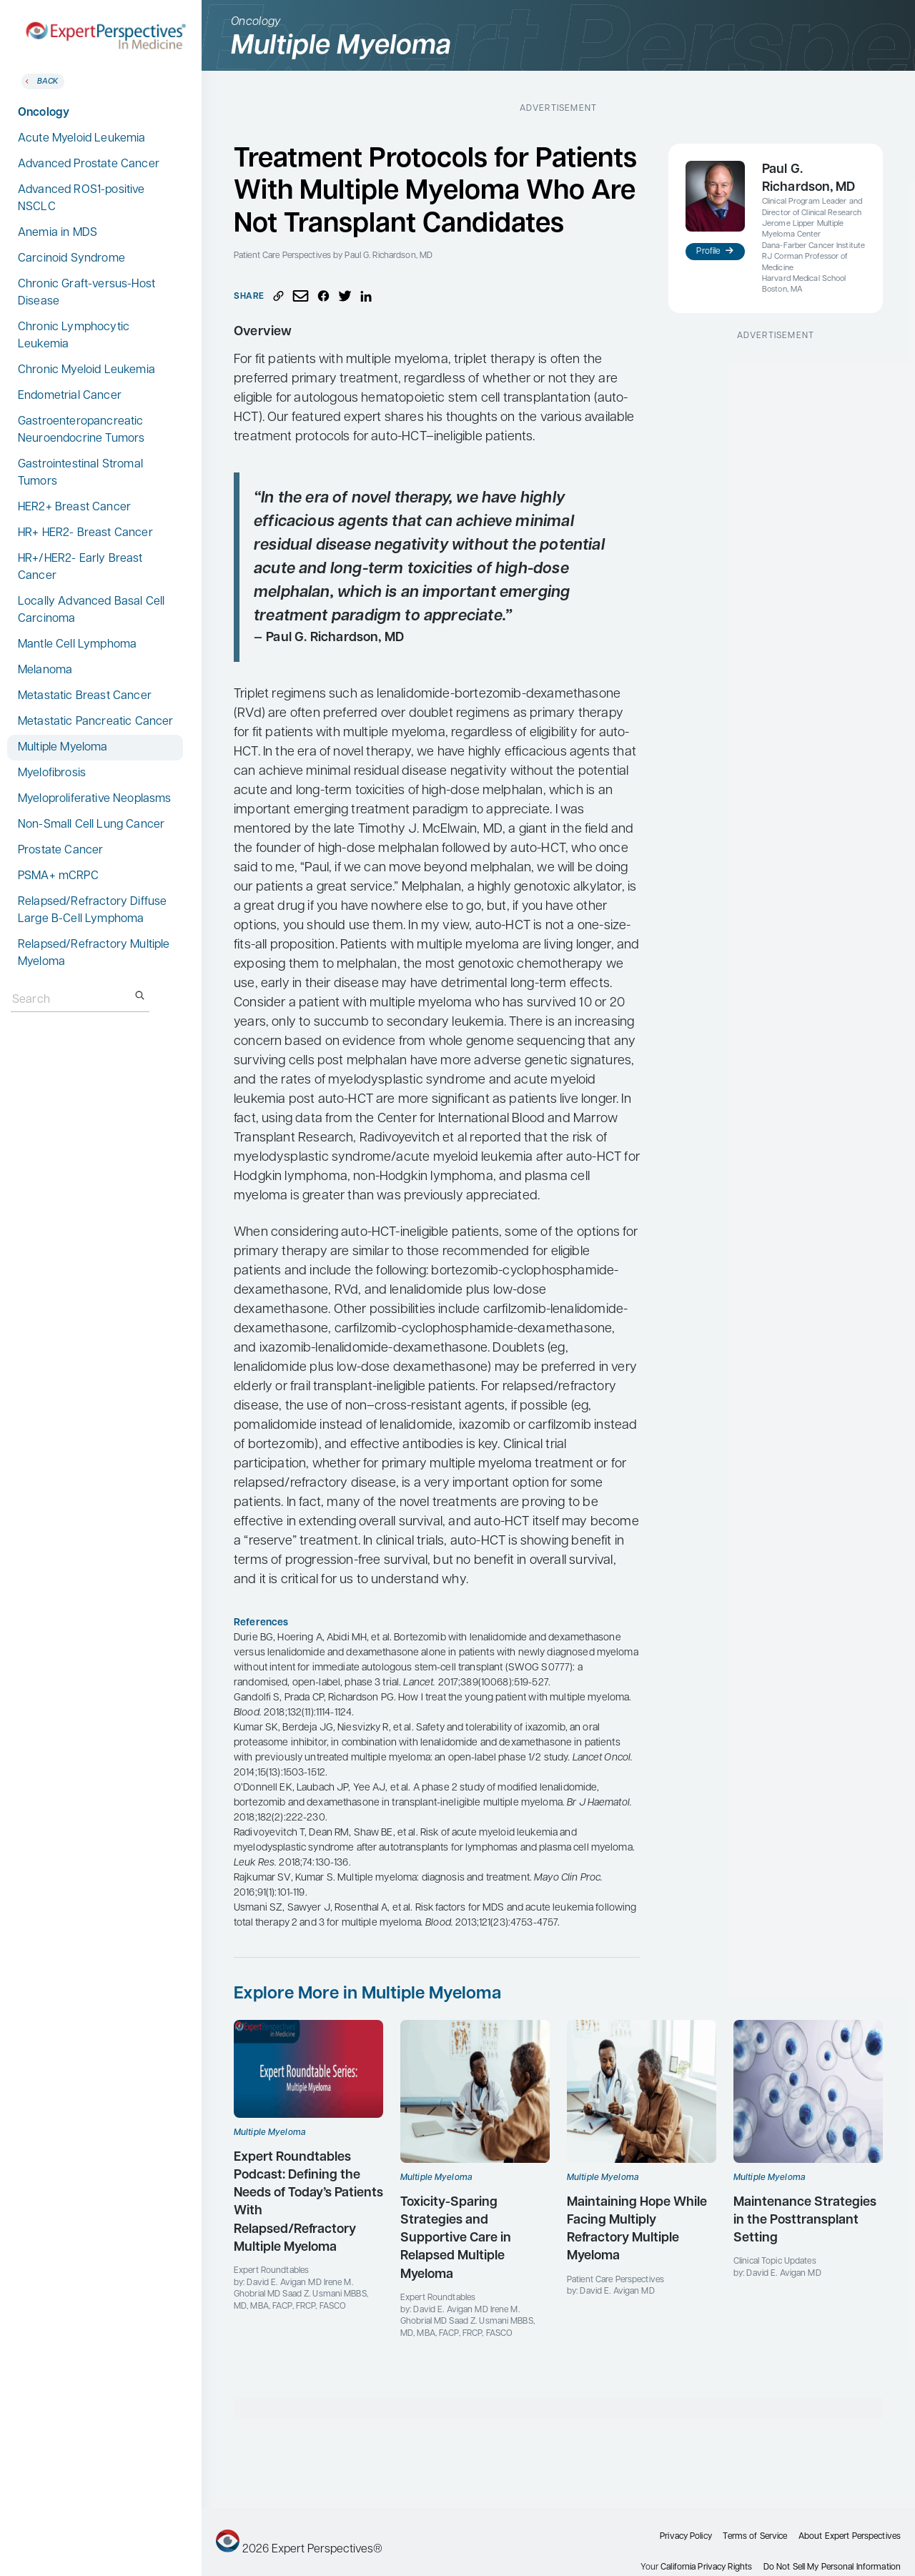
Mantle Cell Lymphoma (77, 644)
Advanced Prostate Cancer (88, 164)
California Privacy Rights (706, 2567)
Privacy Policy (686, 2536)
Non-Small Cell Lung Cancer (91, 825)
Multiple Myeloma (63, 747)
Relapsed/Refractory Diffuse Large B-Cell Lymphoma (92, 910)
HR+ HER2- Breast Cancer (85, 533)
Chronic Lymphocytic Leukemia (73, 336)
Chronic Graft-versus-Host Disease (86, 293)
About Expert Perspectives (849, 2536)
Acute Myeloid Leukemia (82, 138)
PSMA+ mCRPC (58, 876)
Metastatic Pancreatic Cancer (95, 722)
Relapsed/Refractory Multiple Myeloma (93, 953)
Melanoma (45, 670)
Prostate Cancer (60, 850)
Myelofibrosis (52, 773)
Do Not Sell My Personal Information (832, 2567)
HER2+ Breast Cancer (74, 507)
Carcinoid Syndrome (71, 258)
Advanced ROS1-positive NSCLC (81, 198)
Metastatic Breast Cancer (85, 696)
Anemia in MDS (57, 233)
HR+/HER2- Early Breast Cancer (80, 567)
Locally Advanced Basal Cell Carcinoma (91, 610)
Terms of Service (755, 2536)
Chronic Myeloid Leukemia (86, 370)
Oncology (43, 113)
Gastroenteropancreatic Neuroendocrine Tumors (81, 430)
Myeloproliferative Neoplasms (94, 799)
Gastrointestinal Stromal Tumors (80, 473)
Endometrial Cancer (70, 396)
